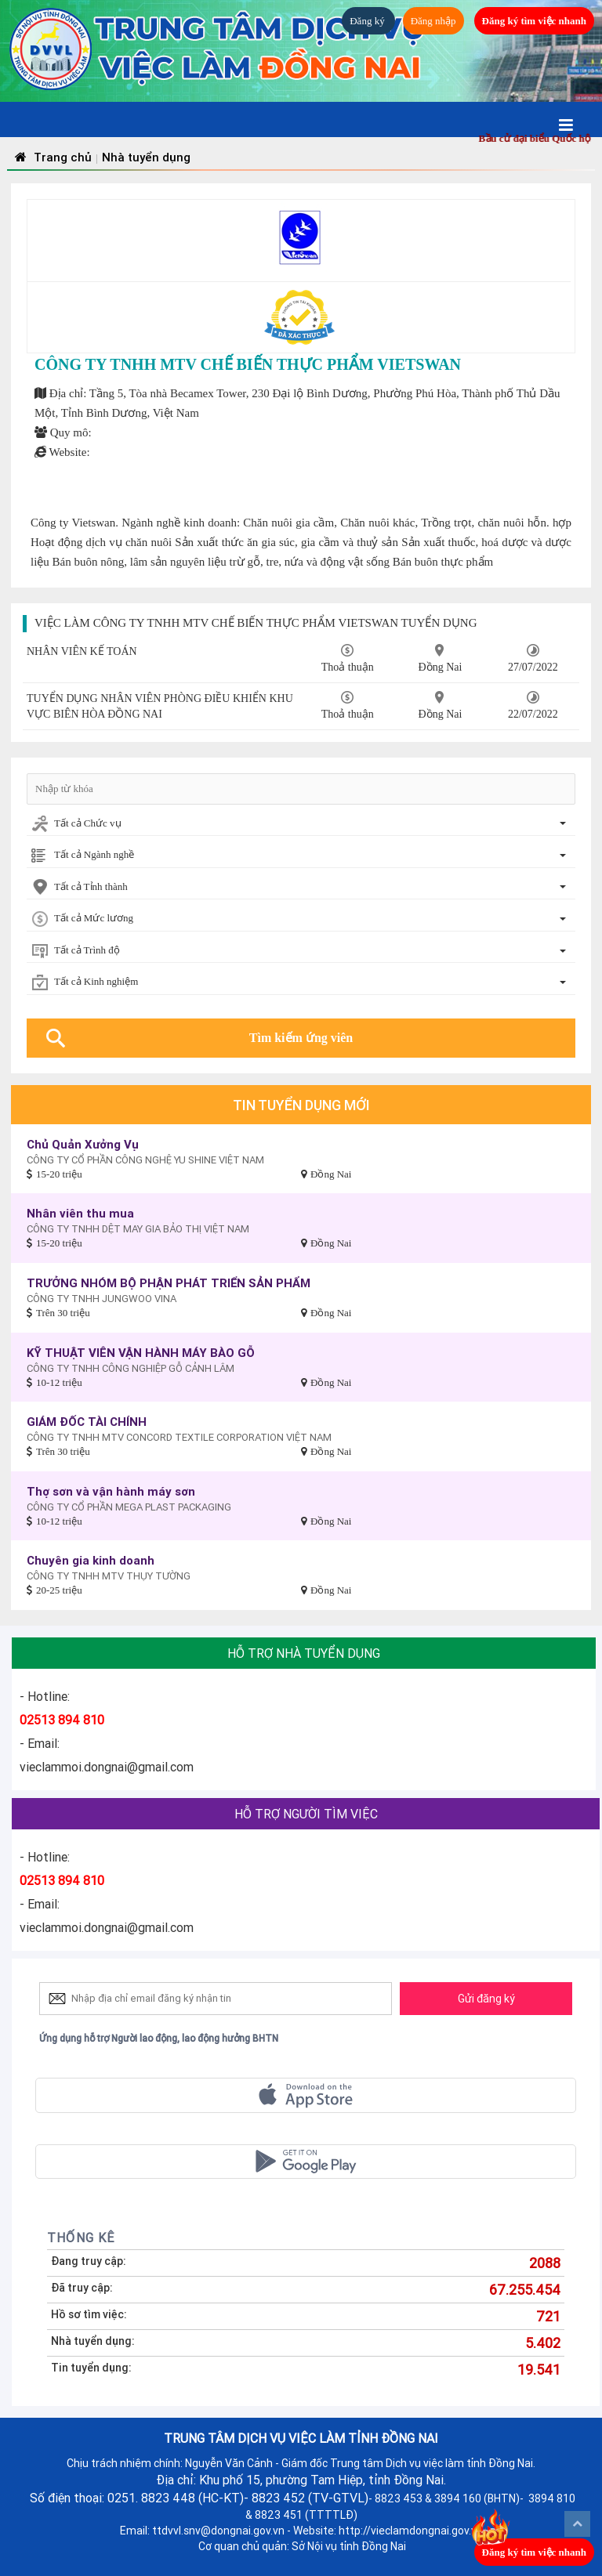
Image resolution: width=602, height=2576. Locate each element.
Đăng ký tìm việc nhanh (534, 21)
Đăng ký (368, 21)
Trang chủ (51, 157)
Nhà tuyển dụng (146, 157)
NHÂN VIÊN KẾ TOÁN (82, 651)
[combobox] (301, 824)
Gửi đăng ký (486, 1999)
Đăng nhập (433, 21)
